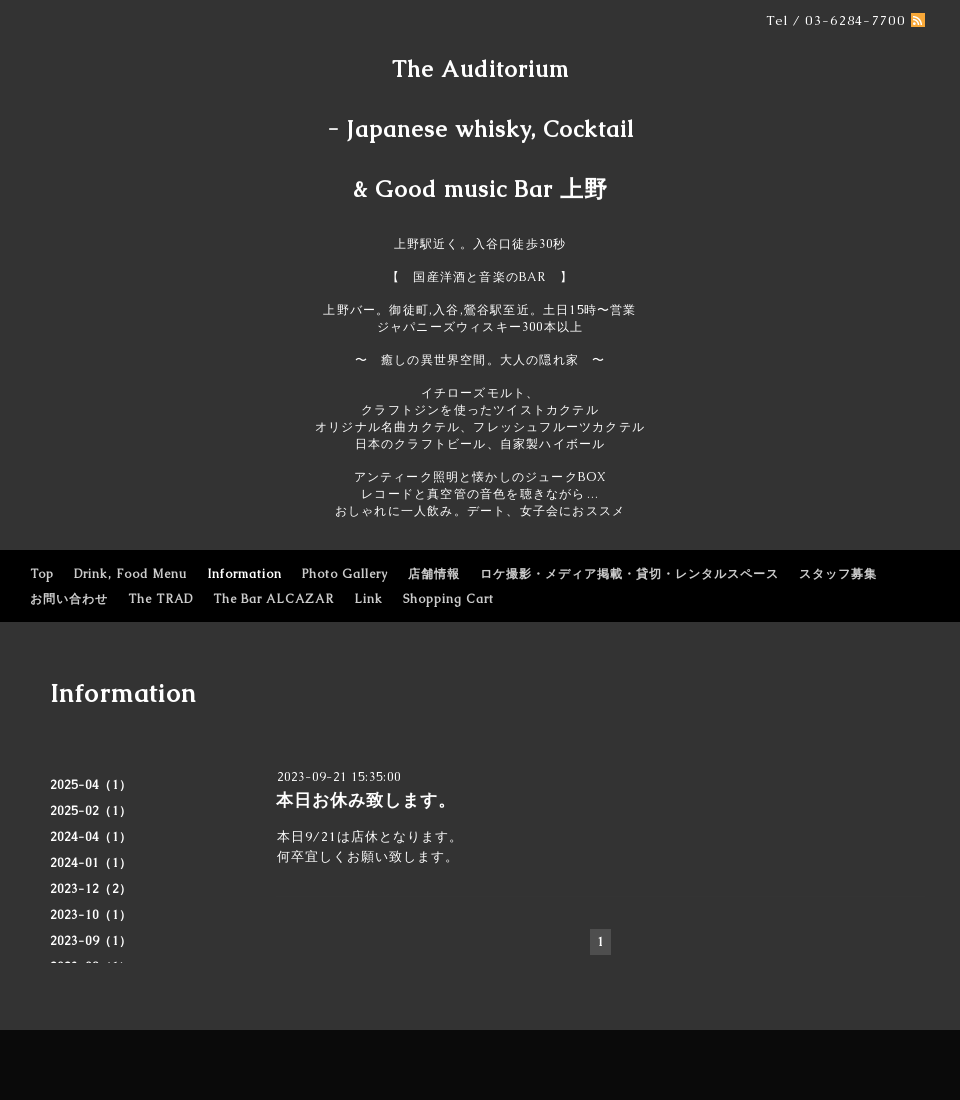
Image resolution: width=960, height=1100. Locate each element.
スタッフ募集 (838, 574)
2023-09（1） (91, 941)
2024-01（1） (91, 863)
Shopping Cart (448, 599)
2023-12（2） (91, 889)
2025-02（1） (91, 811)
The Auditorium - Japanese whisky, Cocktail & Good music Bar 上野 (480, 129)
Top (42, 574)
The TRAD (160, 599)
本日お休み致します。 (366, 800)
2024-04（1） (91, 837)
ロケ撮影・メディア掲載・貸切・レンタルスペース (629, 574)
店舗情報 (434, 574)
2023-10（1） (91, 915)
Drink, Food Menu (130, 574)
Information (244, 574)
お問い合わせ (69, 599)
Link (368, 599)
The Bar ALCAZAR (273, 599)
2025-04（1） (91, 785)
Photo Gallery (345, 574)
